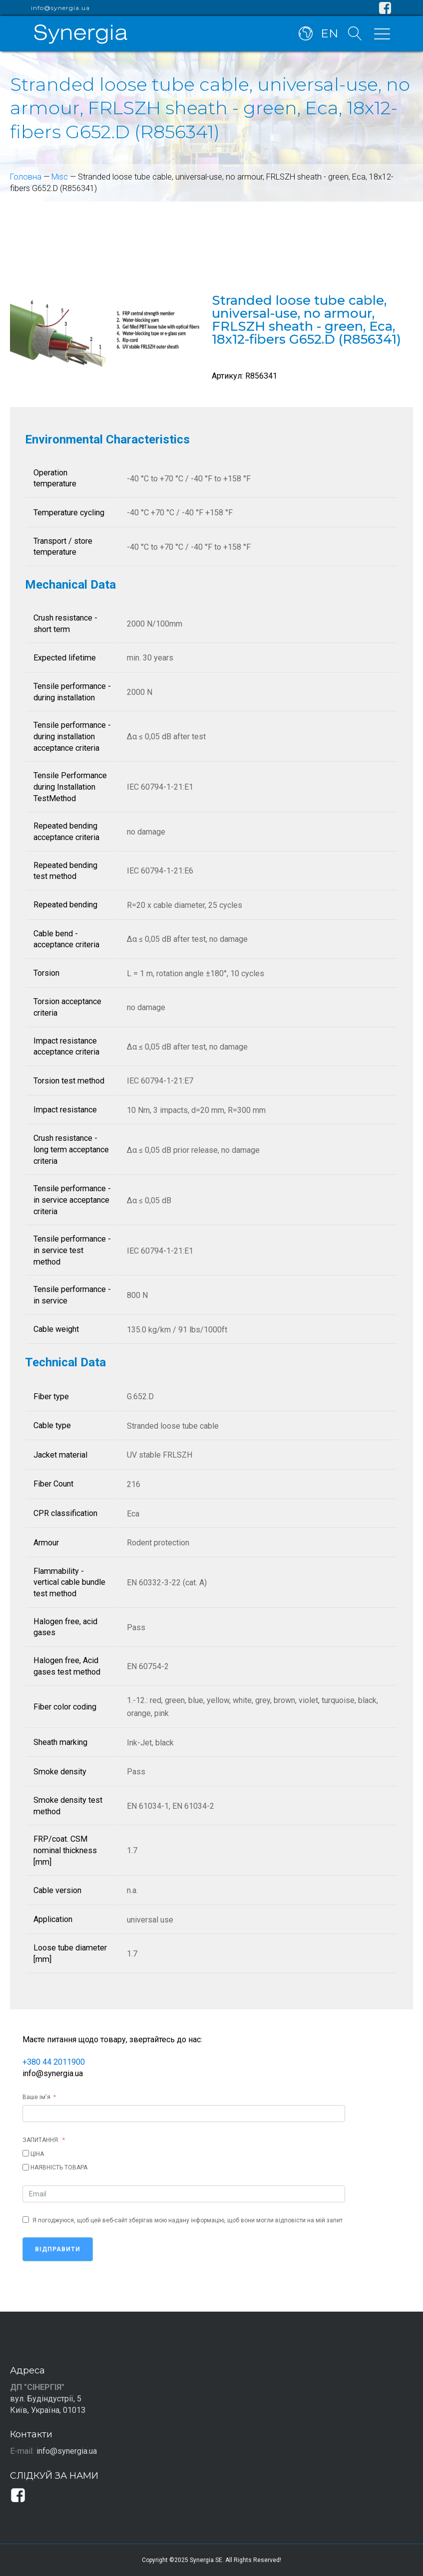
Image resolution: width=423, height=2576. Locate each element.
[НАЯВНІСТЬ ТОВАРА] (25, 2167)
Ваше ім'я (36, 2097)
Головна (25, 177)
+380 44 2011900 (53, 2062)
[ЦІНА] (25, 2153)
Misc (59, 177)
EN (329, 34)
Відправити (57, 2249)
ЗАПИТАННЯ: (40, 2140)
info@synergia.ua (60, 8)
